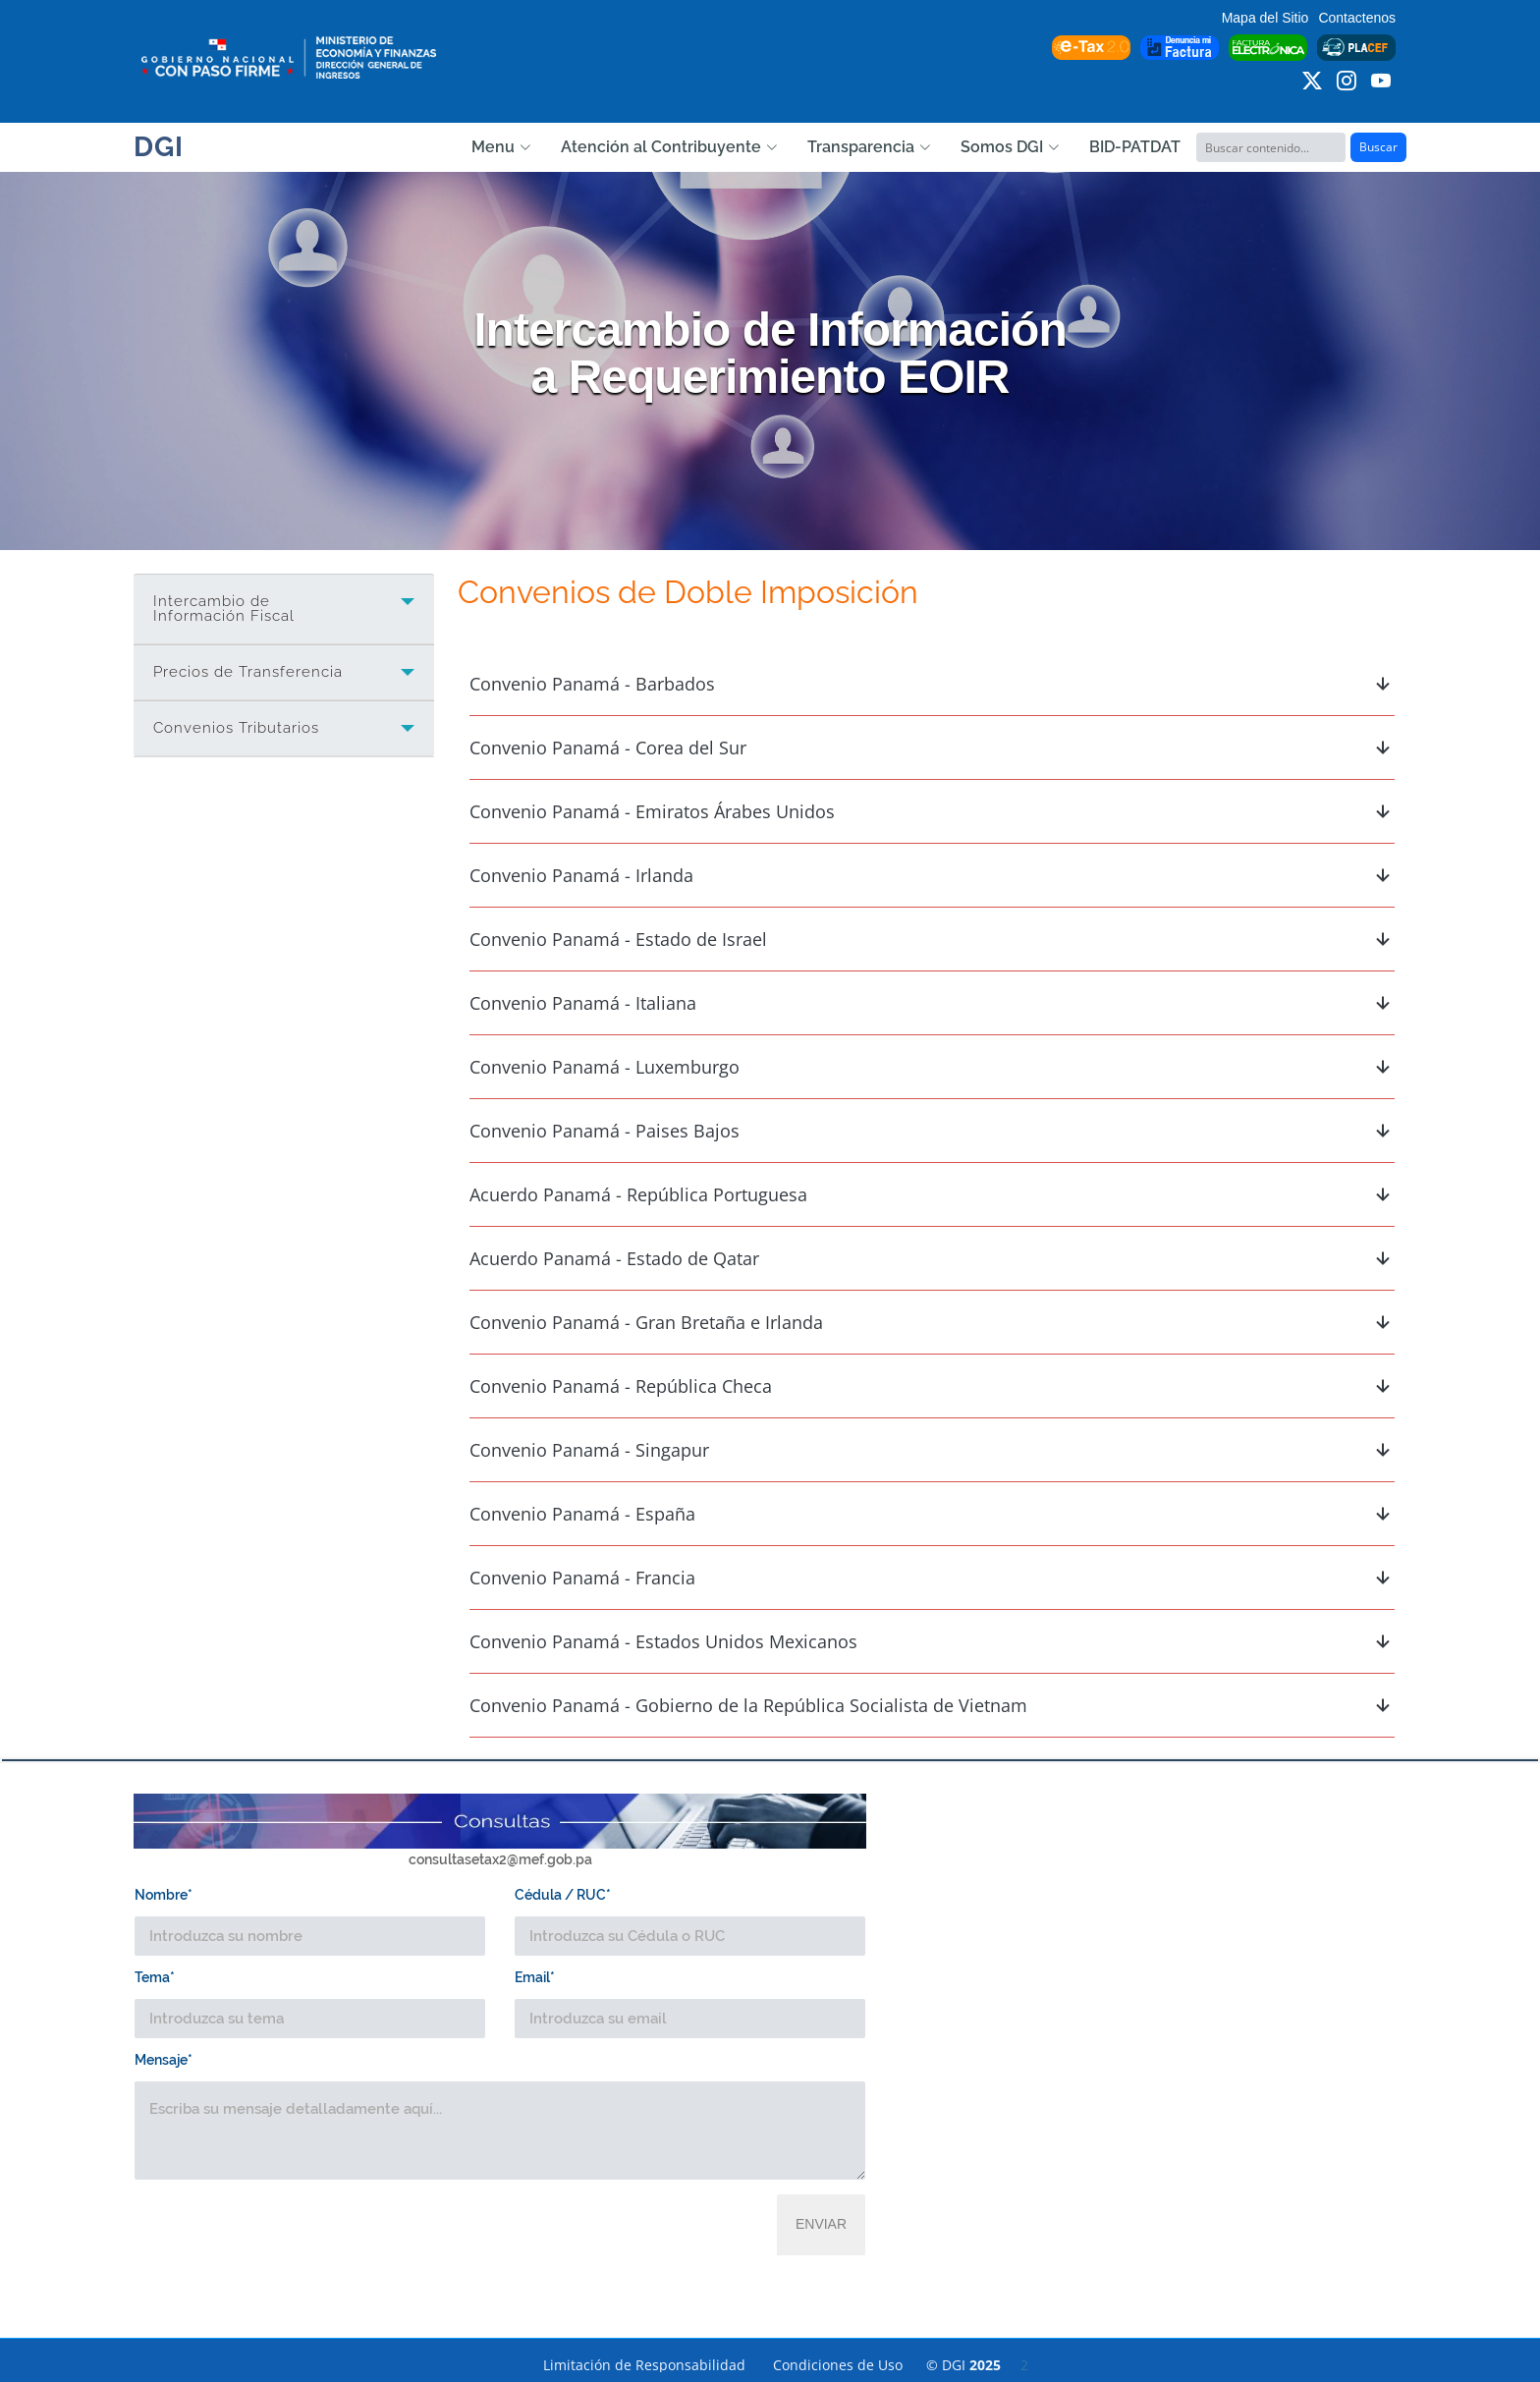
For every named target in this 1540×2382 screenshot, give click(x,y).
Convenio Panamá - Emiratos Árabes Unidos (932, 811)
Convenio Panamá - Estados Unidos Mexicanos (932, 1641)
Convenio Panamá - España (932, 1513)
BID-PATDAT (1135, 147)
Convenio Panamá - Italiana (932, 1003)
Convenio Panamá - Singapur (932, 1450)
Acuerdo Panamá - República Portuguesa (932, 1194)
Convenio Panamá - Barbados (932, 683)
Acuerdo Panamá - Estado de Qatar (932, 1258)
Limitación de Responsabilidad (644, 2364)
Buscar (1378, 146)
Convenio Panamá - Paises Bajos (932, 1130)
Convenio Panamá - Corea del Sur (932, 747)
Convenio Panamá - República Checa (932, 1386)
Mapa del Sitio (1265, 18)
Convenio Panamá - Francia (932, 1577)
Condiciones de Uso (838, 2364)
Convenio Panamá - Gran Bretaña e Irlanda (932, 1322)
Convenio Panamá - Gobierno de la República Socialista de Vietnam (932, 1705)
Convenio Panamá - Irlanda (932, 875)
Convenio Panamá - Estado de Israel (932, 939)
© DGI (977, 2364)
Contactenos (1357, 18)
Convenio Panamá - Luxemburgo (932, 1067)
